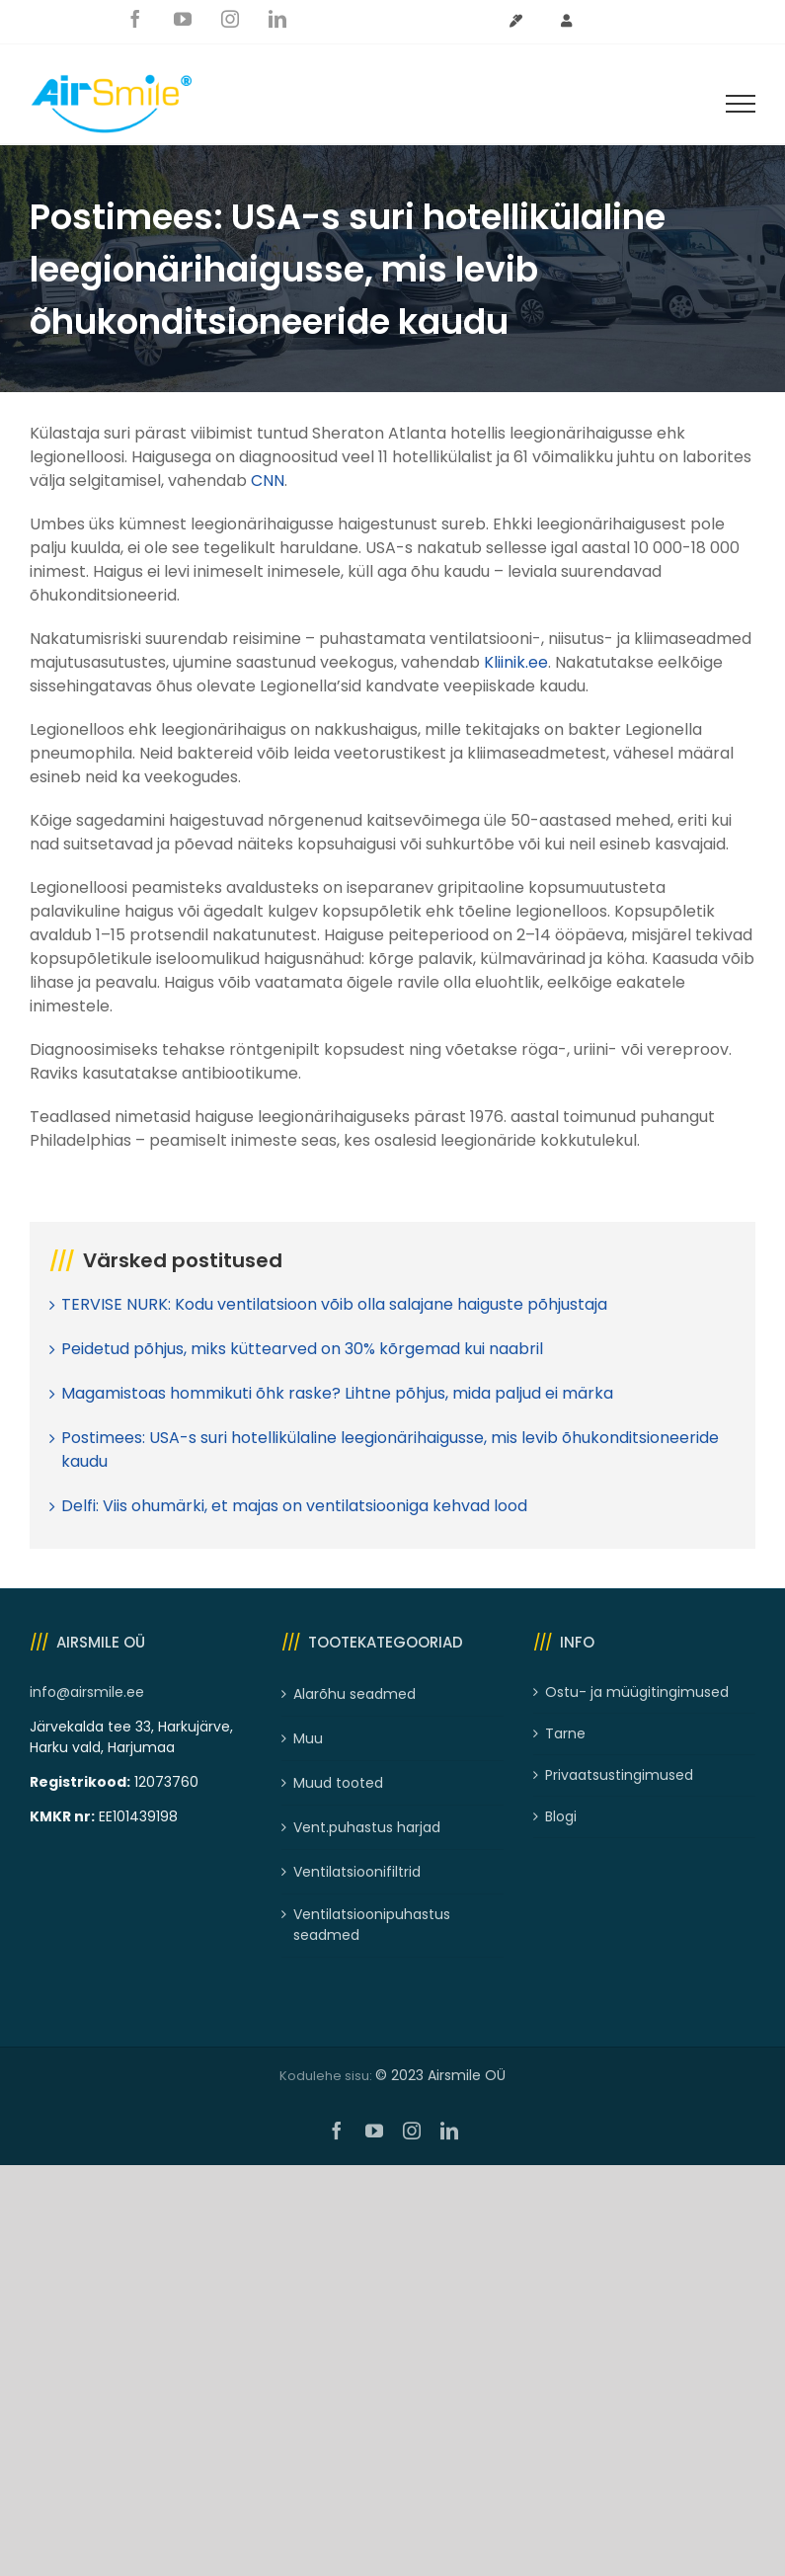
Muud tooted (338, 1783)
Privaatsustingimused (619, 1775)
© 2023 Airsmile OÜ (440, 2075)
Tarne (565, 1733)
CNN (267, 480)
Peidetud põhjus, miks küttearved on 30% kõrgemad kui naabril (302, 1348)
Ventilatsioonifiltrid (357, 1872)
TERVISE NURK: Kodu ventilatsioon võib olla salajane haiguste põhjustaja (334, 1304)
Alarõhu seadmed (354, 1694)
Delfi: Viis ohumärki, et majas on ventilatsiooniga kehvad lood (294, 1505)
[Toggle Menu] (740, 104)
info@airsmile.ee (87, 1692)
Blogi (561, 1816)
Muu (308, 1738)
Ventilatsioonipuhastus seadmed (371, 1924)
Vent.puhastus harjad (366, 1827)
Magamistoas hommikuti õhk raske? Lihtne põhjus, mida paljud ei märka (337, 1393)
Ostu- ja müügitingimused (637, 1692)
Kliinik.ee (516, 662)
